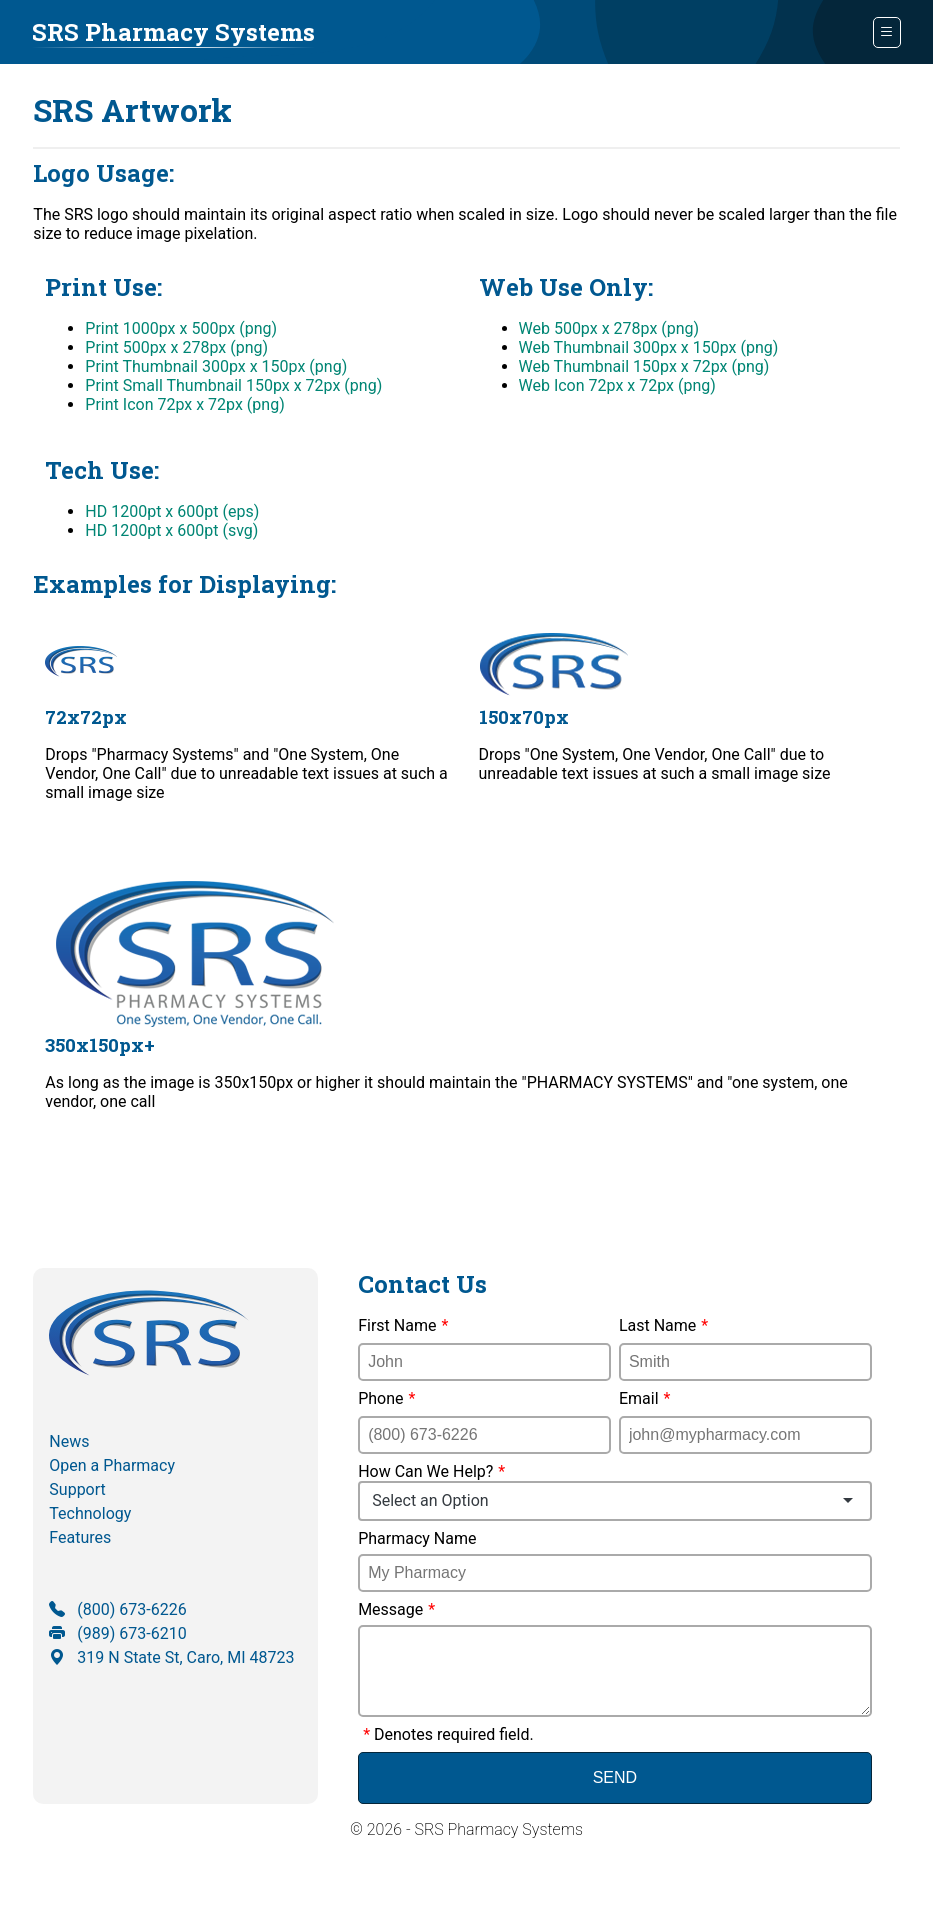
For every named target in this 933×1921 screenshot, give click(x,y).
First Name (403, 1325)
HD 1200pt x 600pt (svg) (171, 530)
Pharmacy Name (417, 1538)
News (69, 1441)
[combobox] (615, 1501)
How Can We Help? (615, 1491)
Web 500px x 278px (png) (609, 328)
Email (645, 1398)
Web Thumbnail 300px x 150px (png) (649, 347)
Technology (90, 1513)
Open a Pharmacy (112, 1465)
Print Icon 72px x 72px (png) (184, 404)
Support (77, 1489)
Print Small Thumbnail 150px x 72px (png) (233, 385)
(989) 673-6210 (117, 1633)
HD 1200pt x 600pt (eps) (172, 511)
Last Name (663, 1325)
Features (80, 1537)
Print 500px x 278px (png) (176, 347)
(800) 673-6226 (117, 1609)
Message (396, 1609)
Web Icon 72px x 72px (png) (617, 385)
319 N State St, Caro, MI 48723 (171, 1657)
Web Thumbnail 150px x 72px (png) (644, 366)
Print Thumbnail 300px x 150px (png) (216, 366)
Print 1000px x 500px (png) (181, 328)
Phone (386, 1398)
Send (615, 1793)
